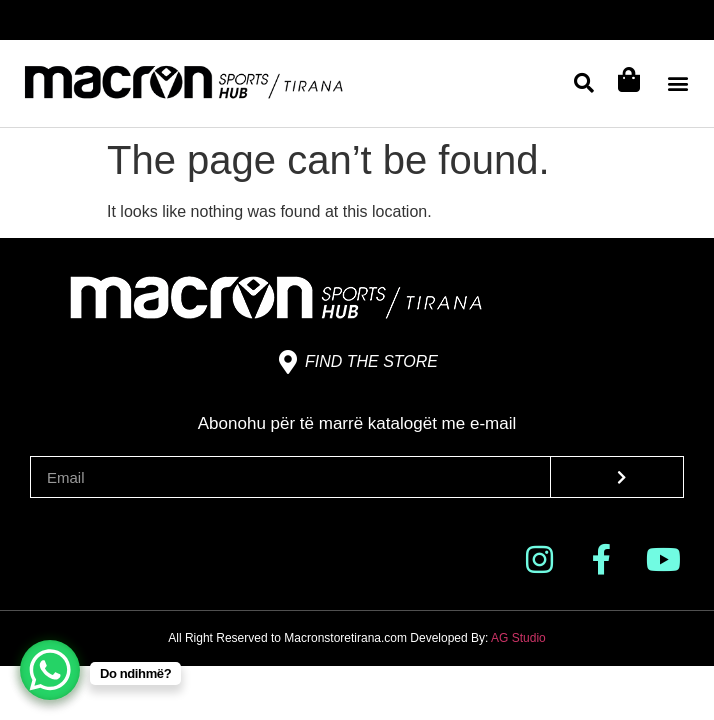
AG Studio (518, 638)
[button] (583, 83)
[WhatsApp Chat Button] (50, 670)
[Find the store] (288, 362)
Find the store (371, 361)
